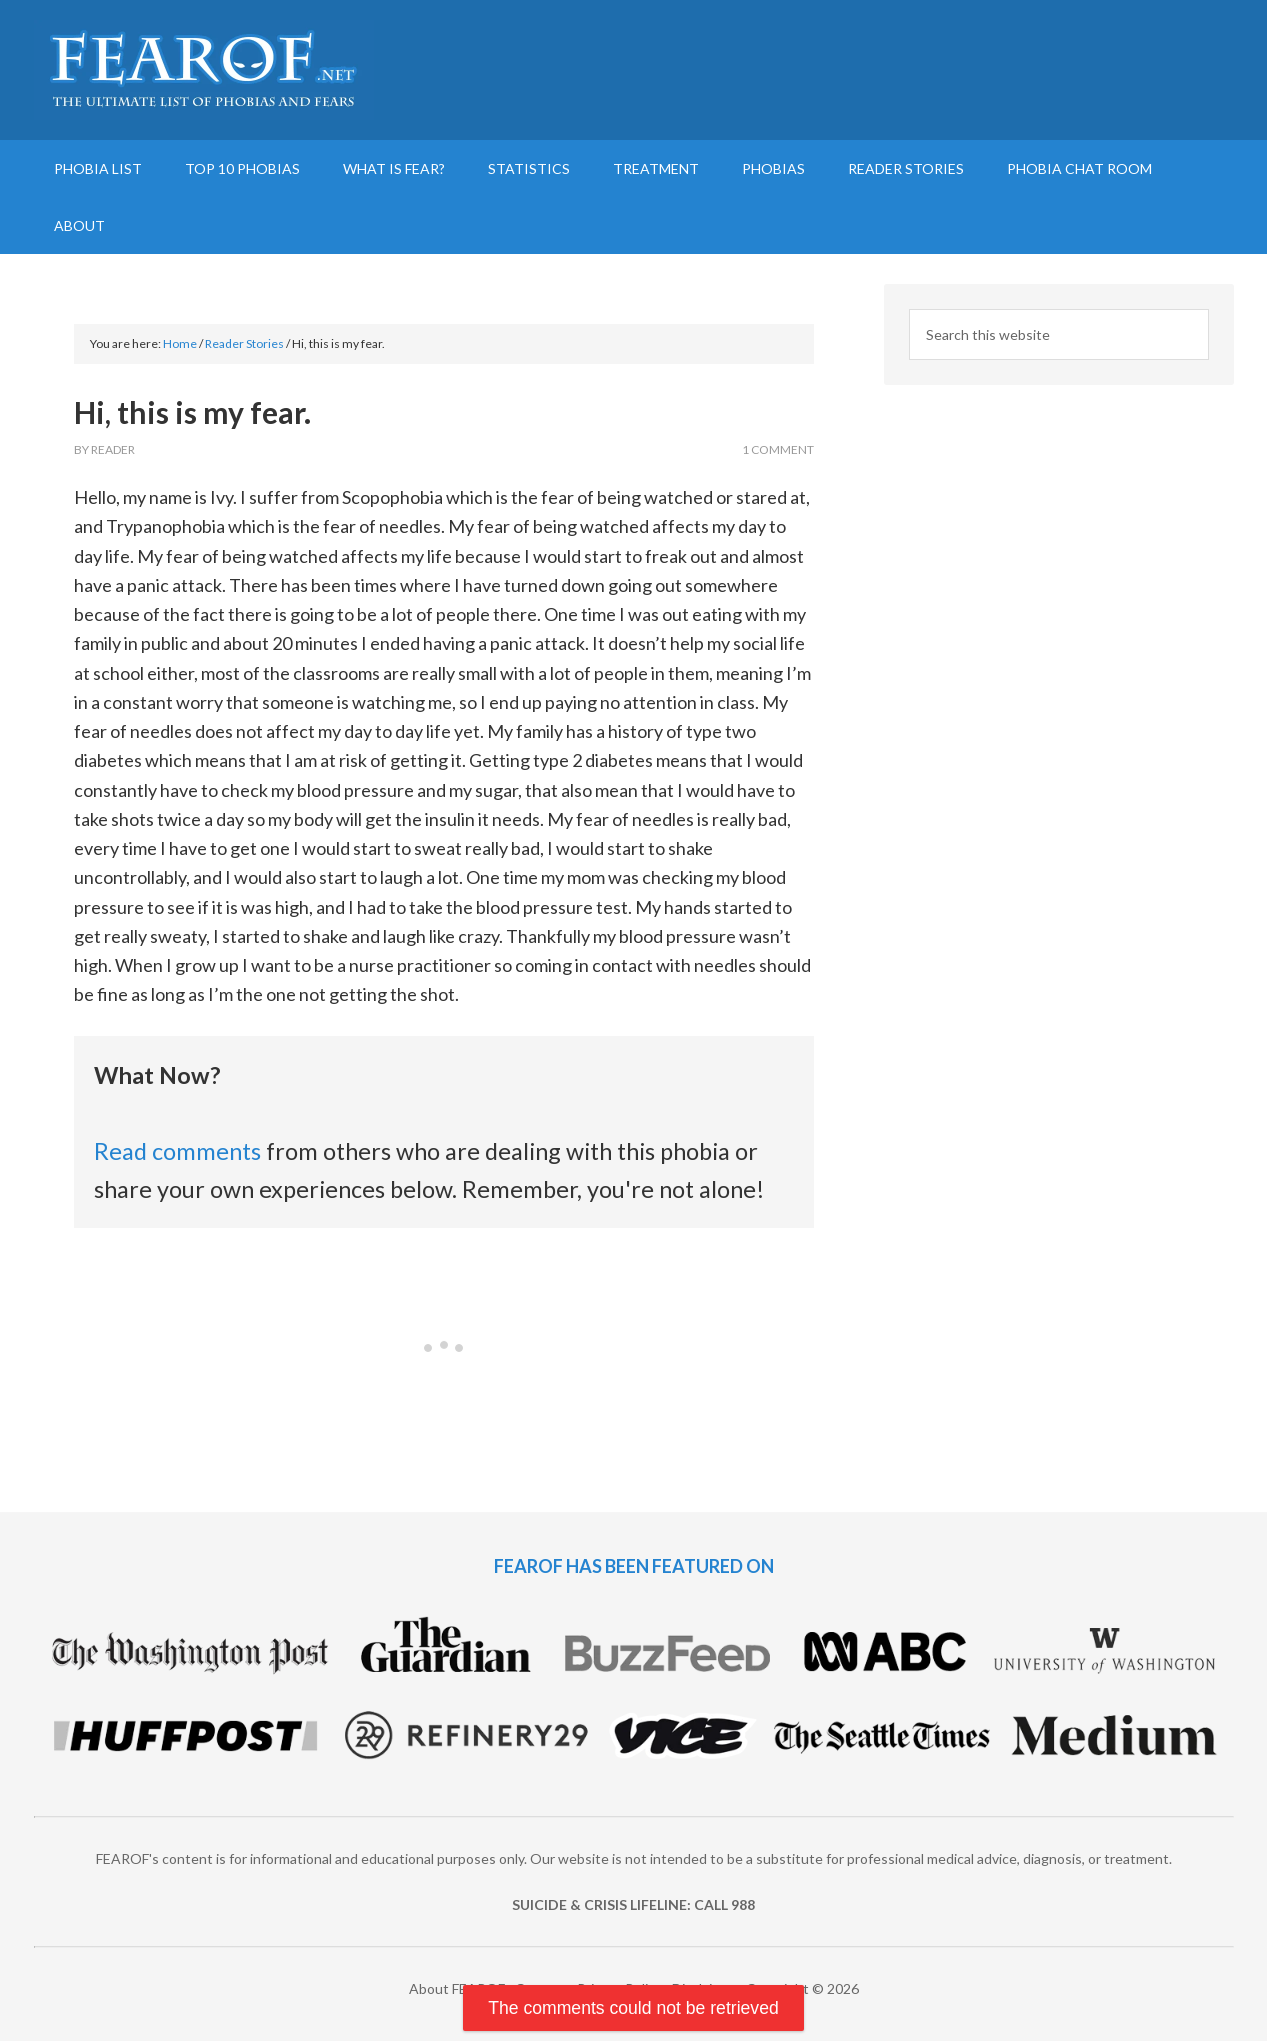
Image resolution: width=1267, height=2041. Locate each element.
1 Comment (778, 449)
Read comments (177, 1151)
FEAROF (204, 70)
